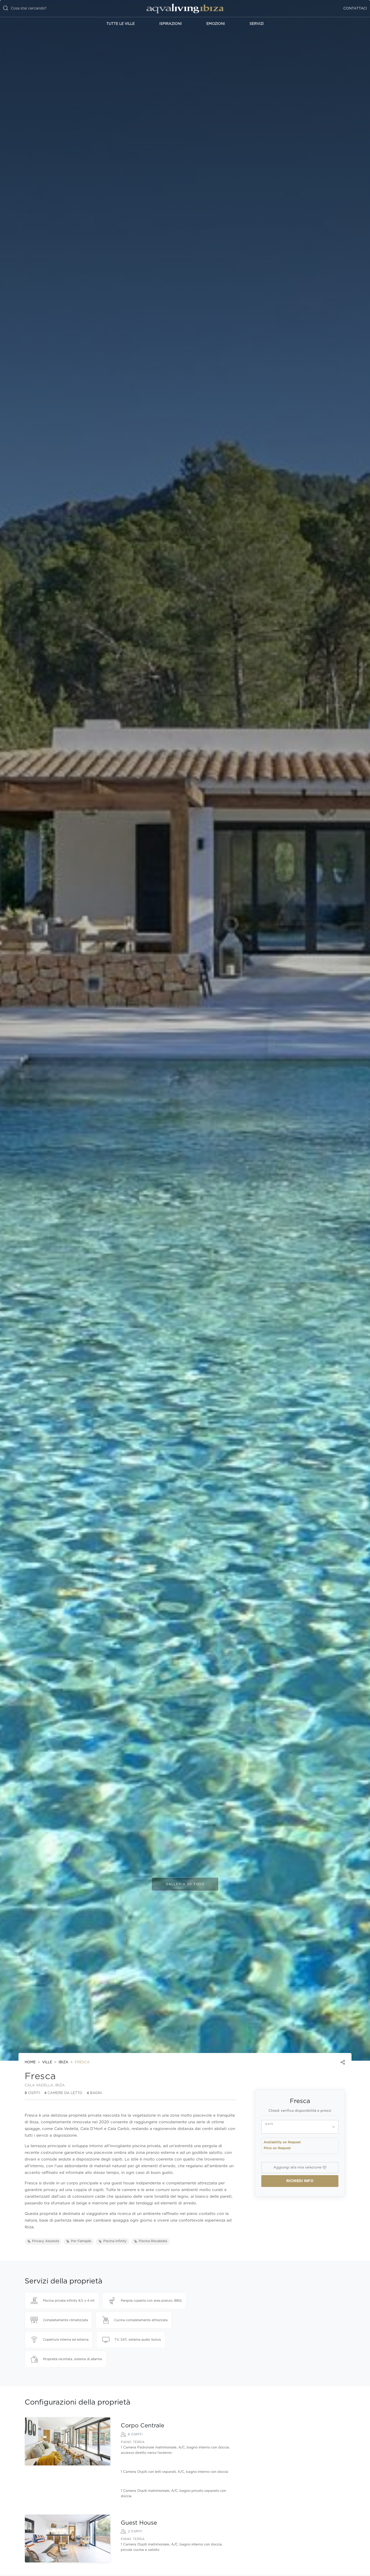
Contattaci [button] (355, 8)
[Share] (342, 2062)
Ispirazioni (170, 24)
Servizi (256, 24)
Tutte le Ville (120, 24)
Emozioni (215, 24)
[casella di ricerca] (63, 8)
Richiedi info (299, 2181)
